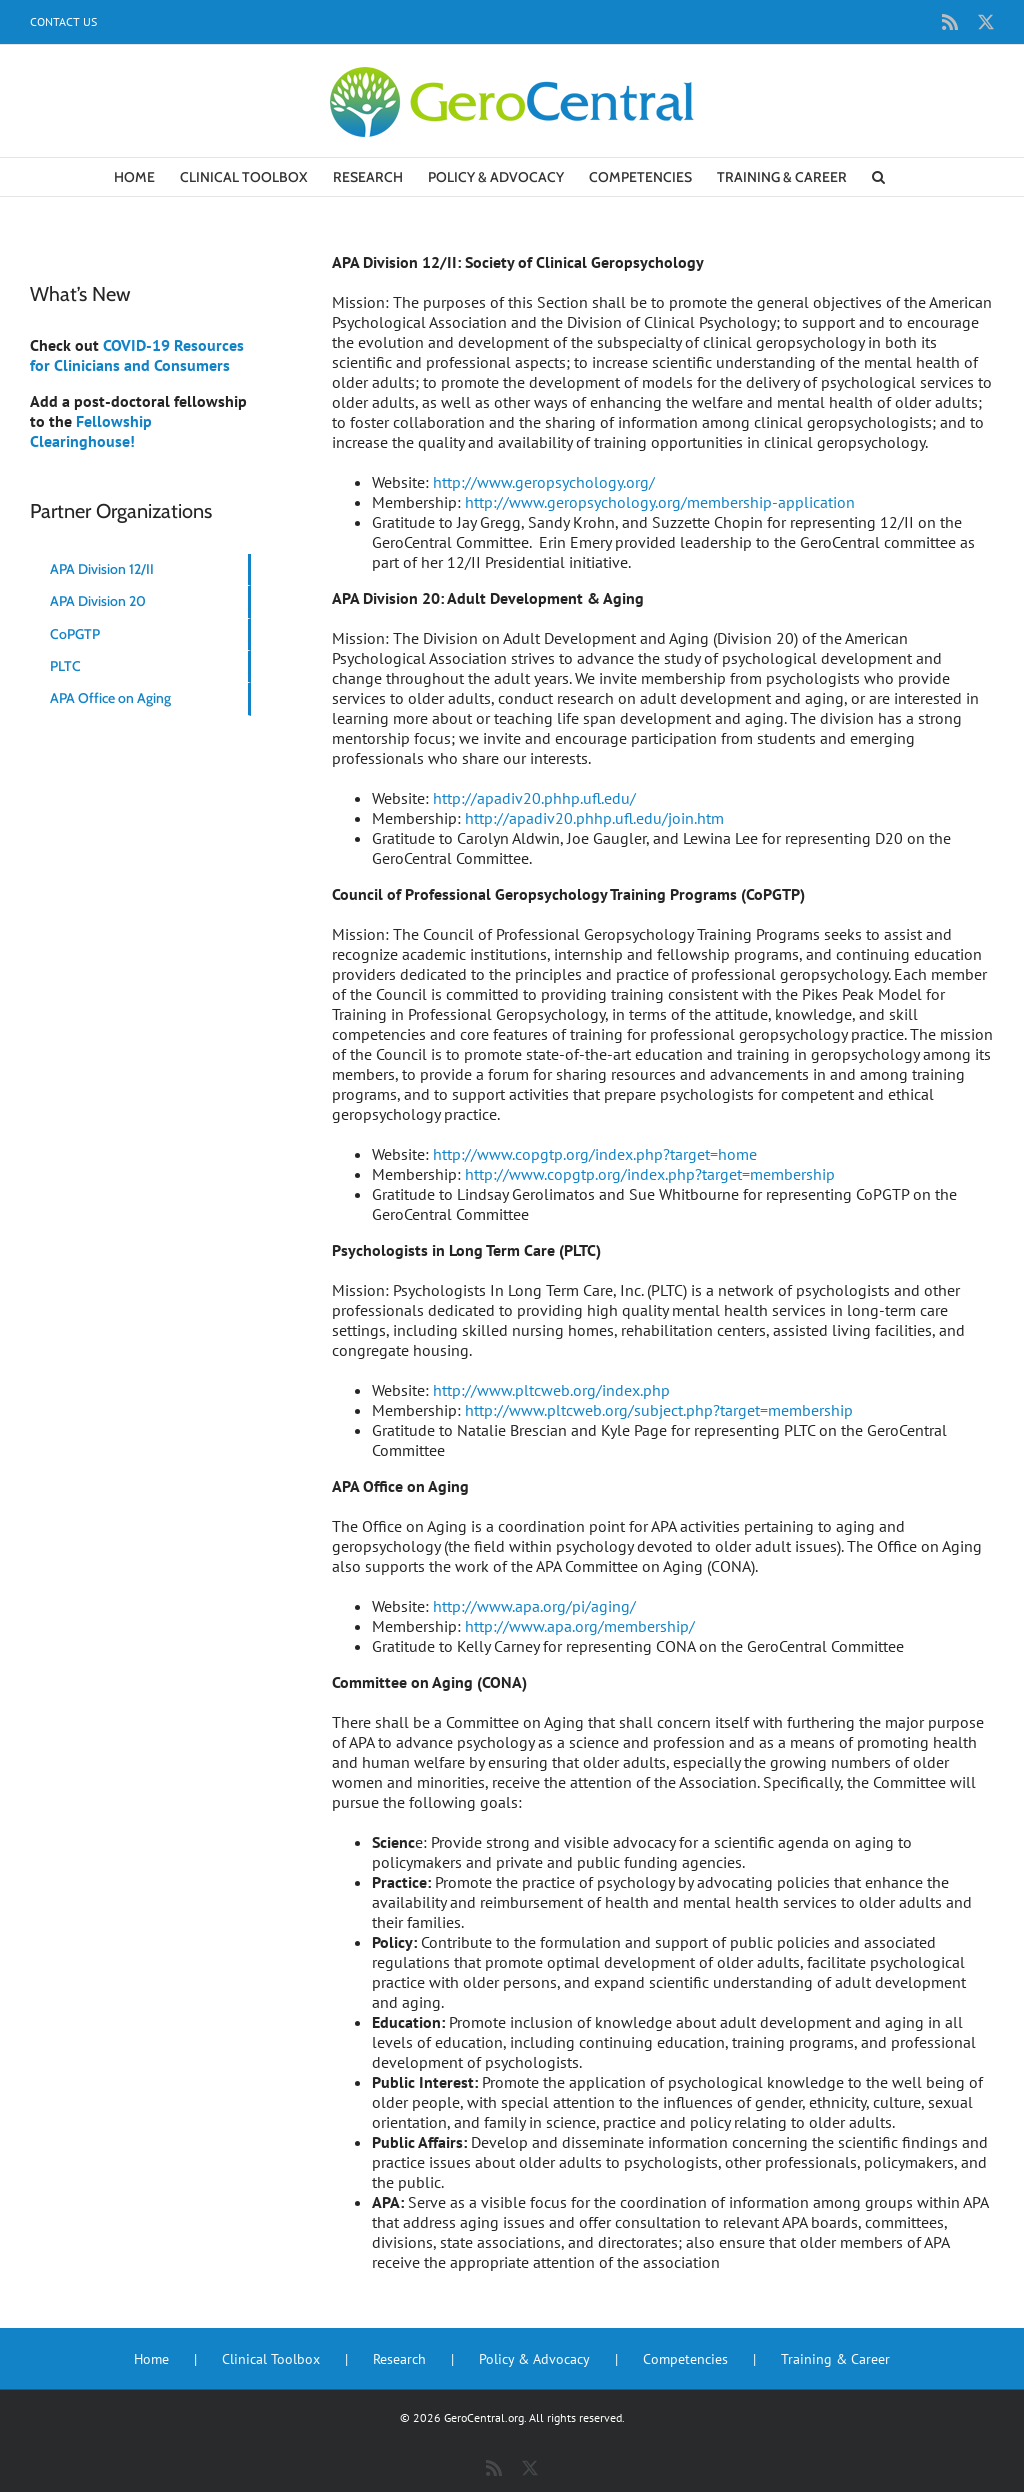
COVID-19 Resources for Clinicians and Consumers (137, 355)
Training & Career (835, 2359)
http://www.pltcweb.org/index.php (551, 1390)
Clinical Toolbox (271, 2359)
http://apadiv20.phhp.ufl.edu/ (534, 798)
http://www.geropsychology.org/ (544, 482)
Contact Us (63, 21)
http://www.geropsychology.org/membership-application (660, 502)
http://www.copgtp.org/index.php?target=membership (650, 1174)
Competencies (685, 2359)
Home (151, 2359)
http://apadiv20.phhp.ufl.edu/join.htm (594, 818)
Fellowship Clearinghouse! (91, 431)
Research (399, 2359)
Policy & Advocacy (534, 2359)
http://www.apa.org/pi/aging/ (534, 1606)
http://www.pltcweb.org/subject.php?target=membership (659, 1410)
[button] (878, 177)
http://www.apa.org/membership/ (580, 1626)
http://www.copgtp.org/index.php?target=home (595, 1154)
